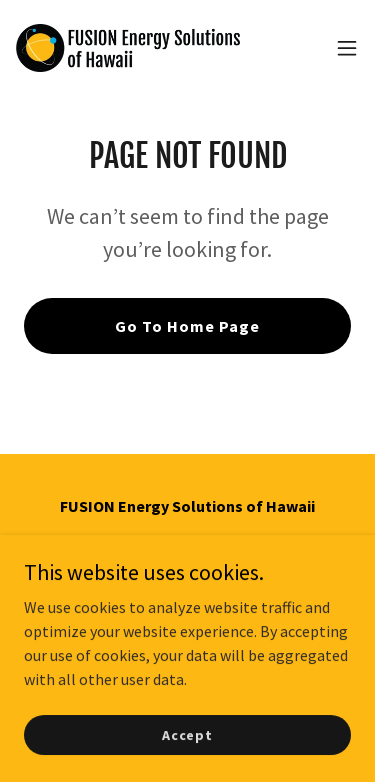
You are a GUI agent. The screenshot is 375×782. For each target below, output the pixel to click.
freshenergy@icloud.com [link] (187, 610)
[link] (128, 48)
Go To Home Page (187, 326)
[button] (347, 48)
